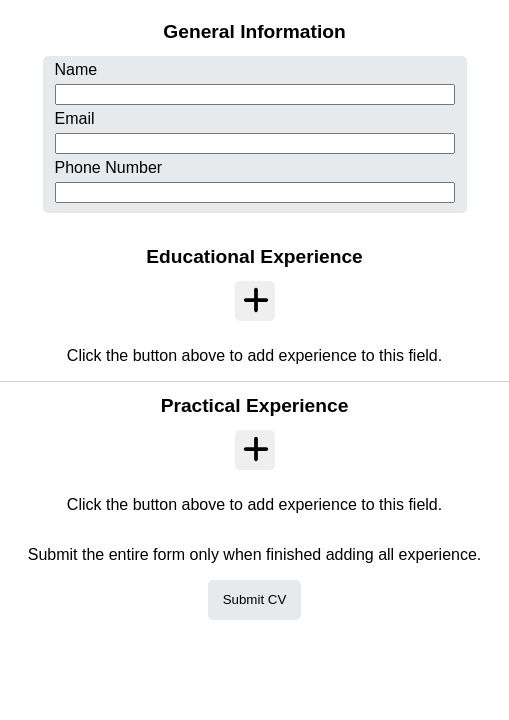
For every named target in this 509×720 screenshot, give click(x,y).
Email (75, 118)
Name (76, 69)
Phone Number (109, 167)
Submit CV (255, 599)
